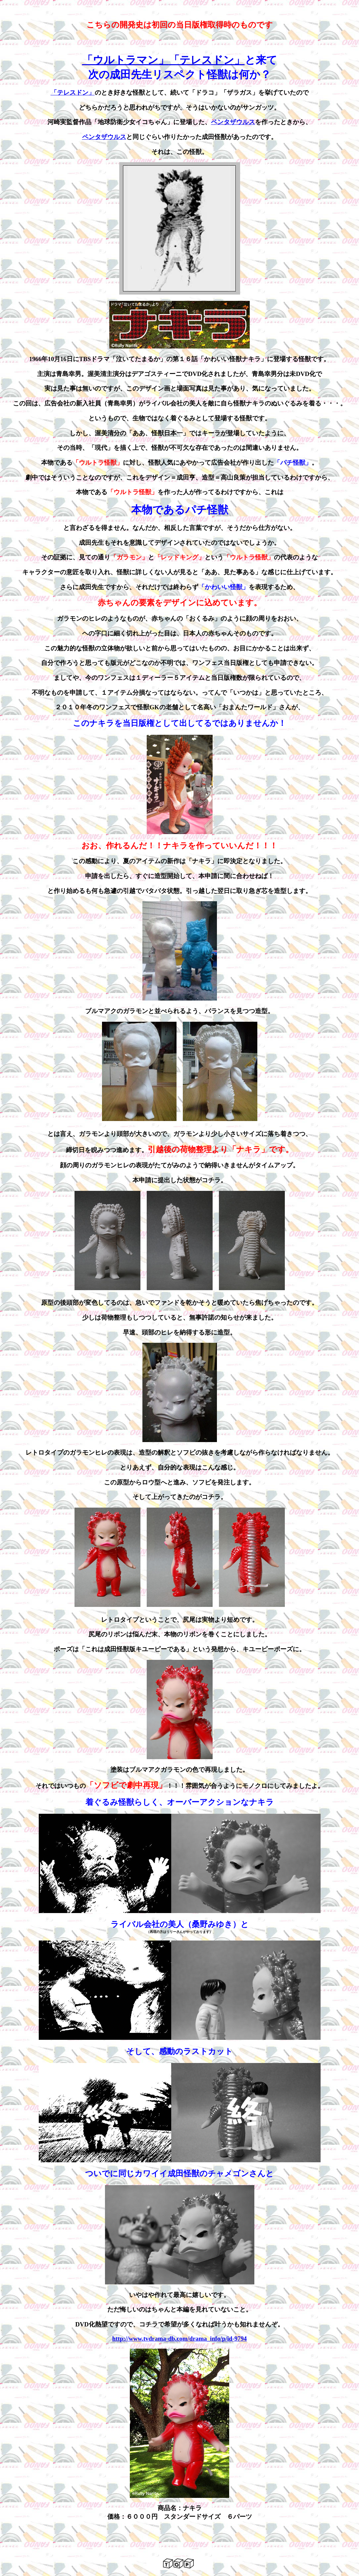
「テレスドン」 (207, 60)
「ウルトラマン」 (125, 60)
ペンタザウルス (233, 121)
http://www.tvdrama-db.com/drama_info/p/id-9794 (179, 2338)
